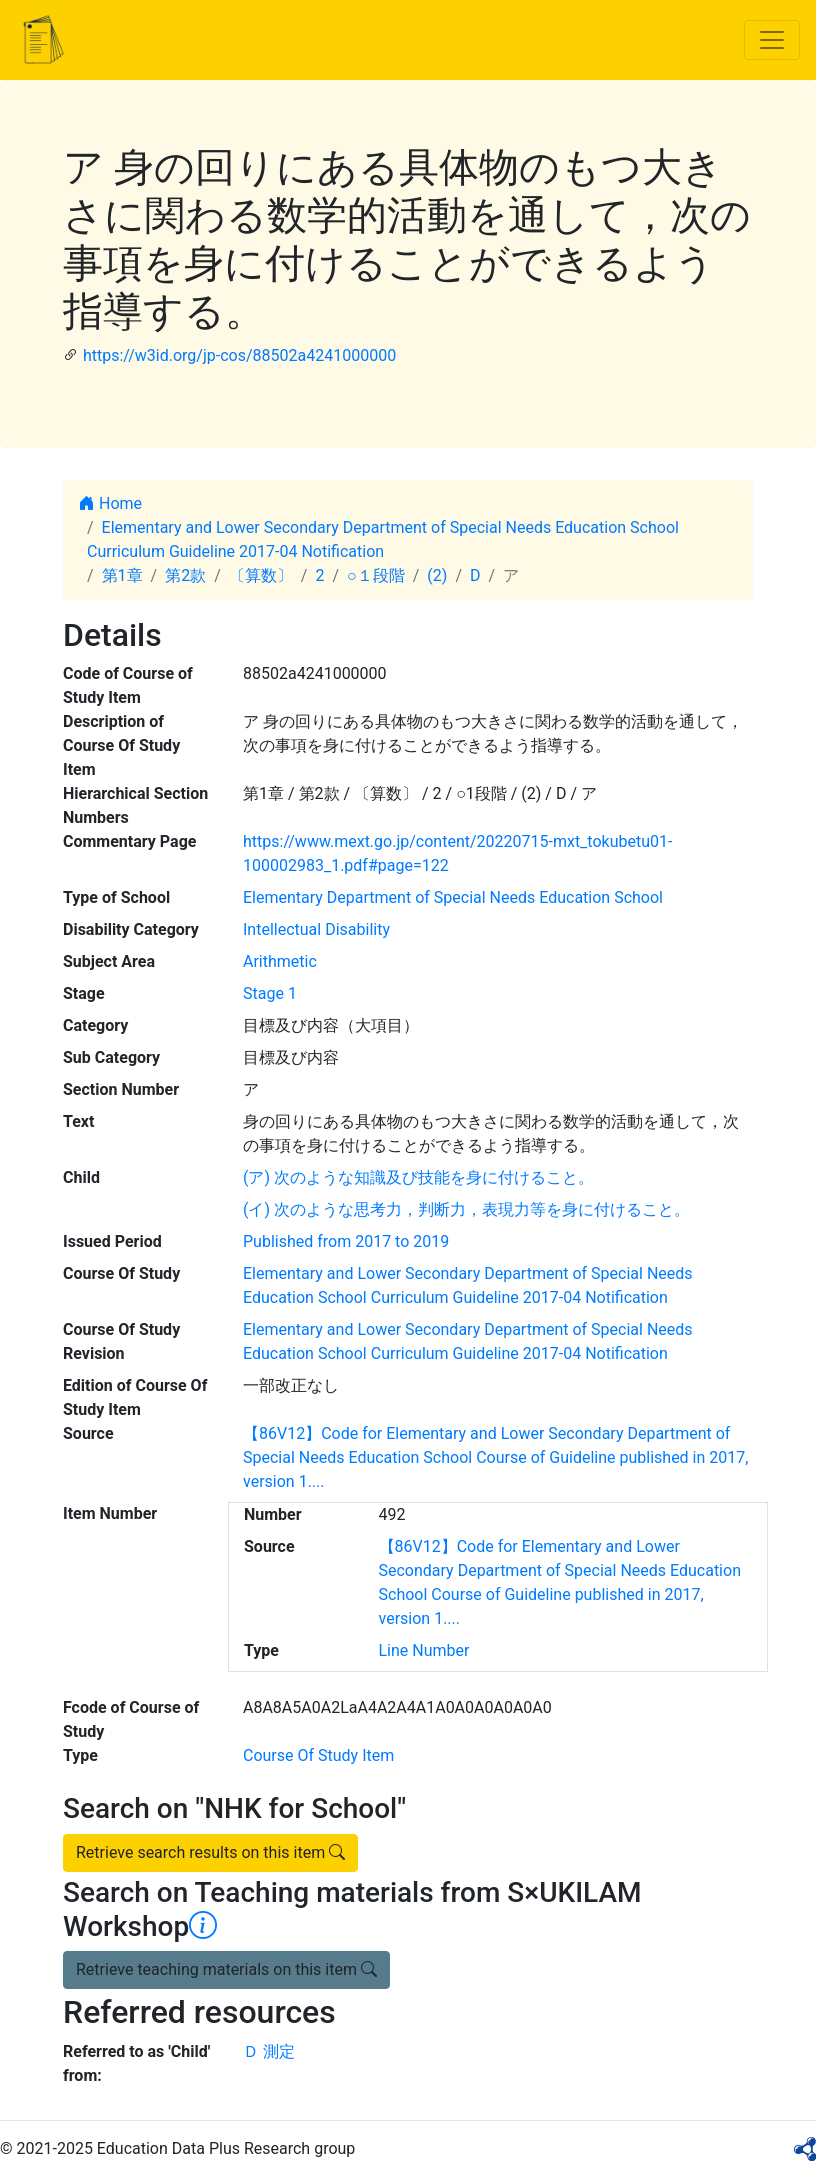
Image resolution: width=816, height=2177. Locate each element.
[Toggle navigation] (772, 40)
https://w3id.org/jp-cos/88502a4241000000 (239, 355)
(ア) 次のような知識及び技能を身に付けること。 (418, 1177)
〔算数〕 (261, 575)
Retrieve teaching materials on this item (226, 1969)
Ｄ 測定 (269, 2051)
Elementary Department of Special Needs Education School (453, 897)
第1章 (122, 575)
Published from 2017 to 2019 (346, 1241)
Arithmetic (280, 961)
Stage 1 (270, 993)
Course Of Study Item (318, 1755)
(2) (437, 575)
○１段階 (376, 575)
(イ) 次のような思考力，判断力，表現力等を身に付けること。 (466, 1209)
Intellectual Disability (316, 929)
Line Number (424, 1650)
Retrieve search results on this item (210, 1852)
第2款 (185, 575)
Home (110, 503)
